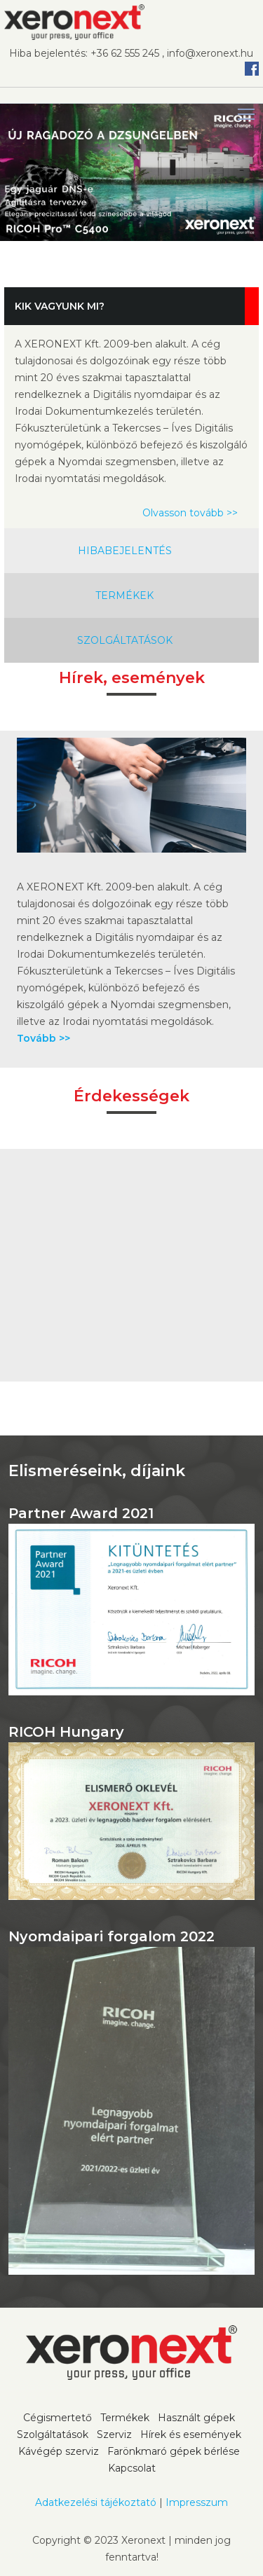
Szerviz (114, 2434)
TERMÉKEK (124, 595)
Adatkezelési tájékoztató (95, 2502)
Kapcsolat (132, 2468)
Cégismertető (57, 2417)
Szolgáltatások (52, 2434)
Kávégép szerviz (58, 2451)
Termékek (124, 2417)
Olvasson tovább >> (190, 513)
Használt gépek (196, 2417)
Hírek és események (190, 2434)
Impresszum (197, 2502)
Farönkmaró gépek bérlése (173, 2451)
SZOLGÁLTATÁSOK (125, 640)
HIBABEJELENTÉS (125, 550)
